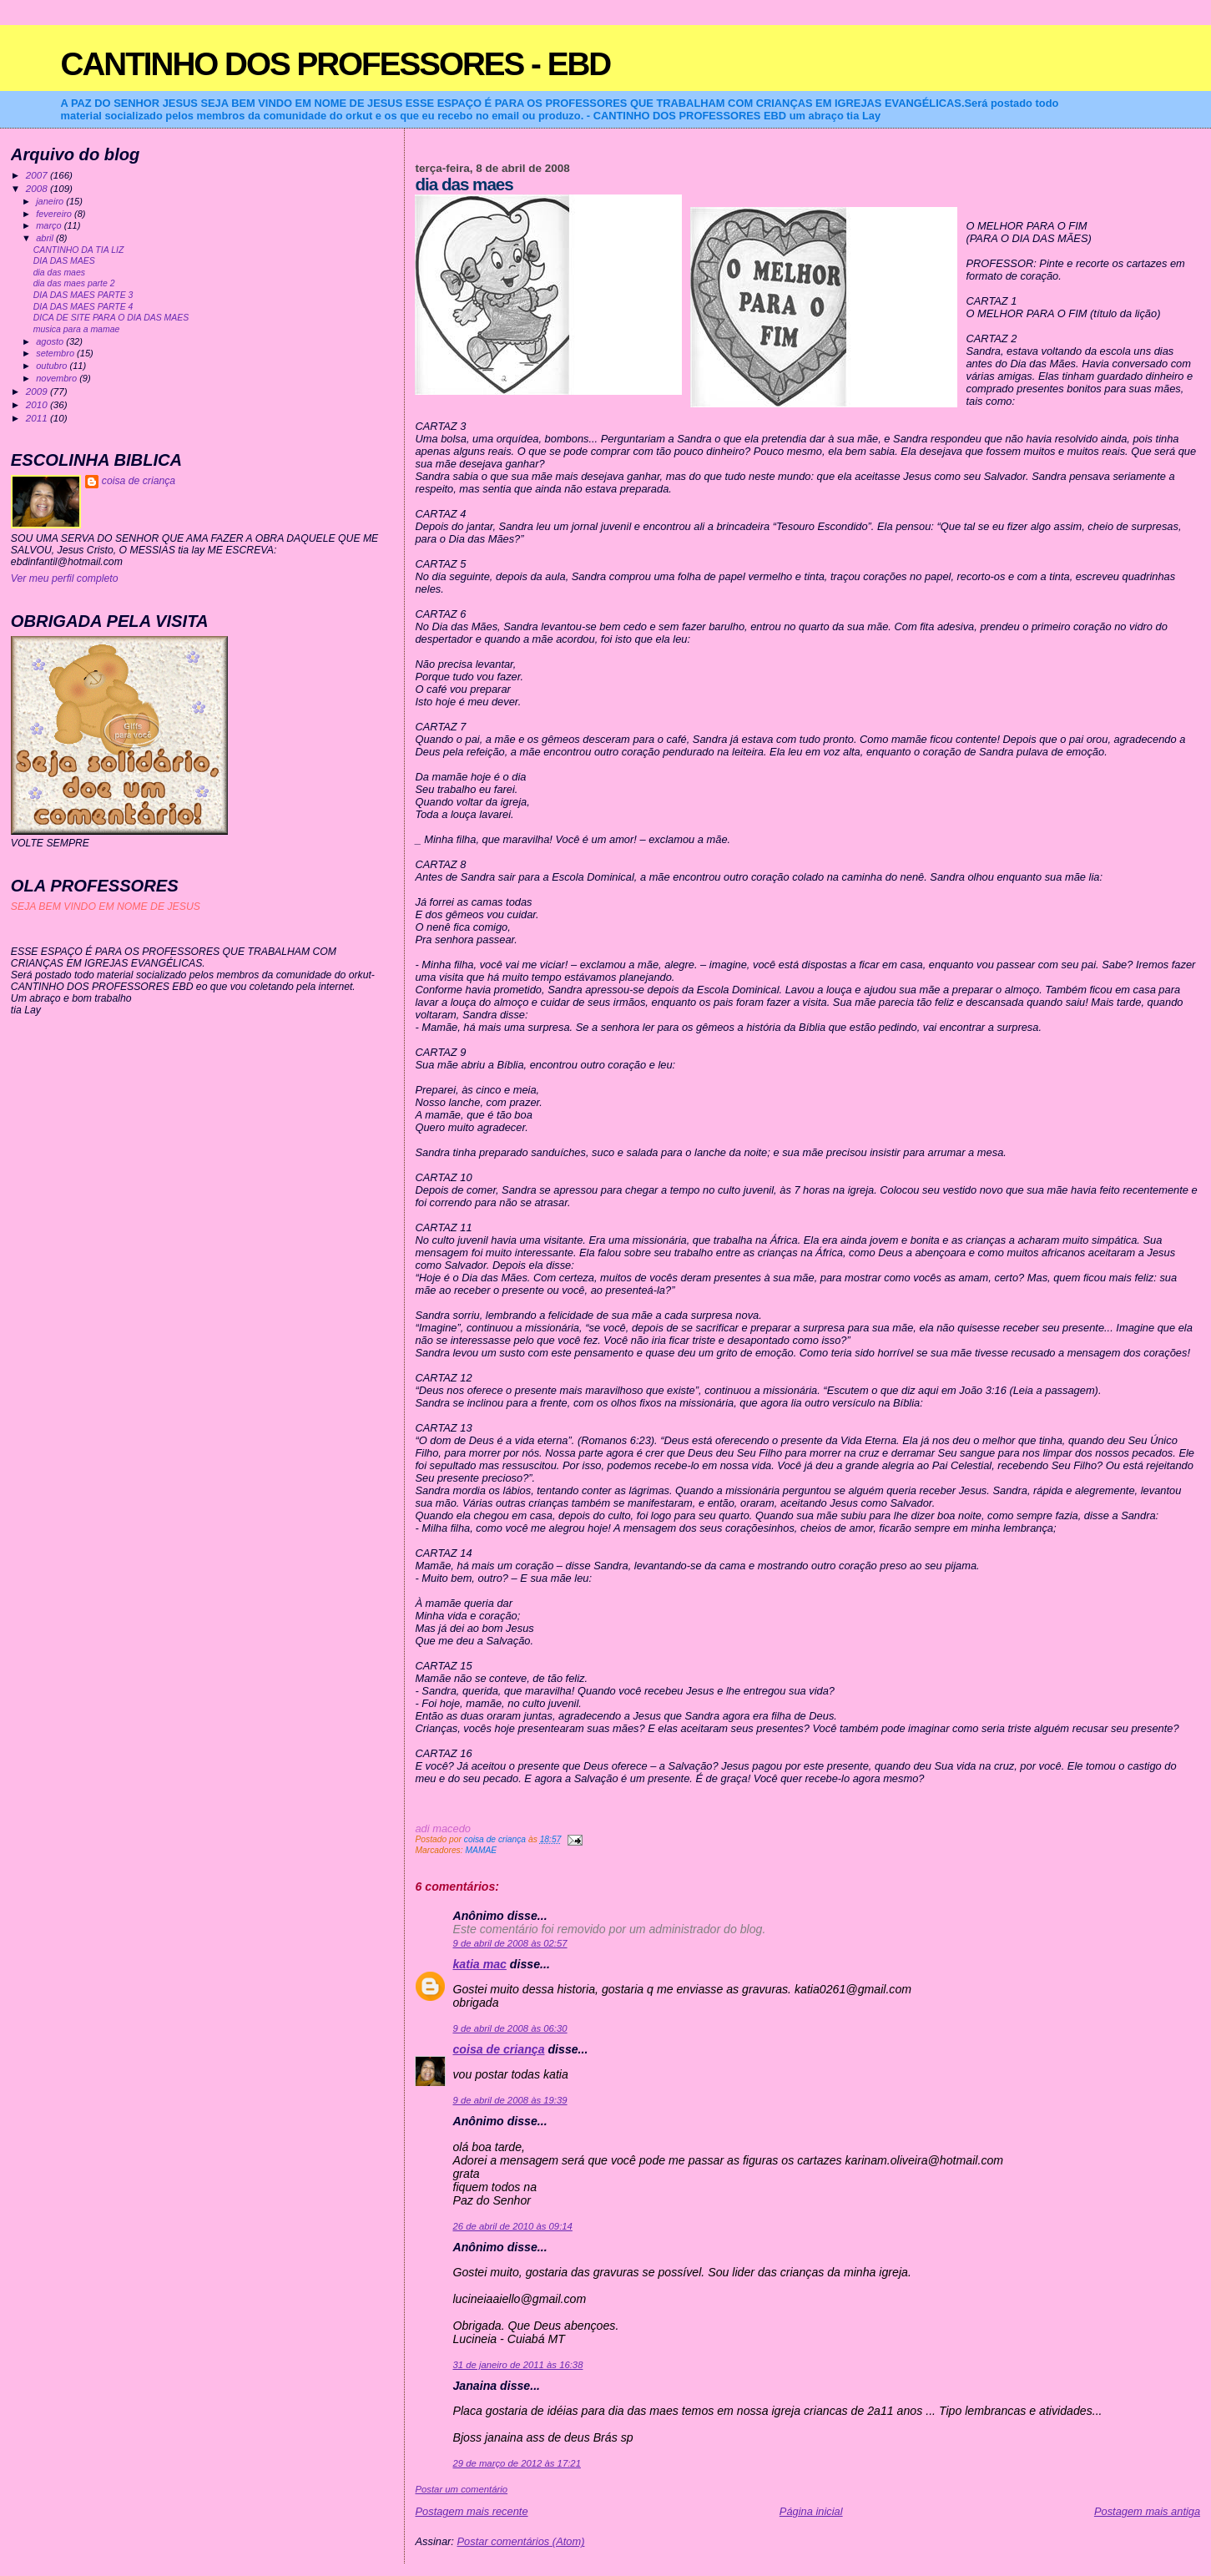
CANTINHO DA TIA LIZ (78, 250)
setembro (56, 353)
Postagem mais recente (471, 2511)
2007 (38, 174)
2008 (38, 188)
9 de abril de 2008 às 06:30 (509, 2028)
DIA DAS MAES (64, 260)
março (50, 225)
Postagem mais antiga (1147, 2511)
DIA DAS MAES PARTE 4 (83, 306)
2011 (38, 417)
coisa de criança (498, 2049)
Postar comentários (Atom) (521, 2541)
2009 (38, 391)
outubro (52, 366)
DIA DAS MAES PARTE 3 (83, 295)
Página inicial (811, 2511)
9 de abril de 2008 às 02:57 (509, 1943)
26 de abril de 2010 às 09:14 (512, 2226)
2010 (38, 404)
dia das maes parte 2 (74, 283)
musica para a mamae (76, 329)
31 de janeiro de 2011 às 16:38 (517, 2365)
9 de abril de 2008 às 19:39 (509, 2100)
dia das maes (59, 272)
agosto (51, 341)
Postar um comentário (461, 2489)
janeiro (51, 201)
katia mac (479, 1964)
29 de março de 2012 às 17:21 (516, 2463)
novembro (57, 378)
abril (46, 238)
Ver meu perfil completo (65, 578)
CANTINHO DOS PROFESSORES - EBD (336, 64)
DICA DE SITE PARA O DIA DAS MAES (111, 317)
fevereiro (55, 214)
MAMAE (481, 1850)
